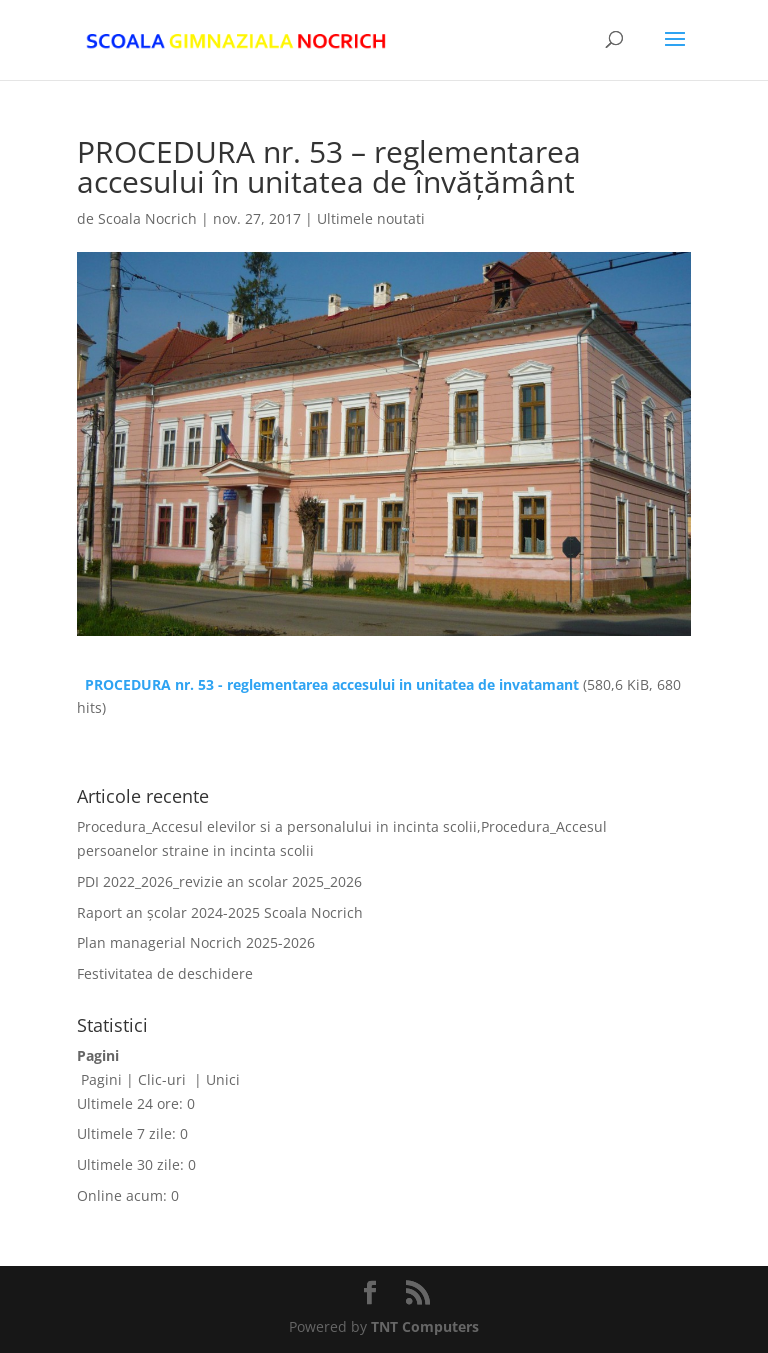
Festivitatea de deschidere (165, 973)
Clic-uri (164, 1079)
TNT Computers (425, 1326)
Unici (223, 1079)
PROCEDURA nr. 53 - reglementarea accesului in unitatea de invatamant (332, 684)
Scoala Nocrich (147, 218)
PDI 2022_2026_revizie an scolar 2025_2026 (219, 881)
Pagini (101, 1079)
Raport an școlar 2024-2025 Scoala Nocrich (220, 912)
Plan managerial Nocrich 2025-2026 (196, 942)
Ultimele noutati (371, 218)
